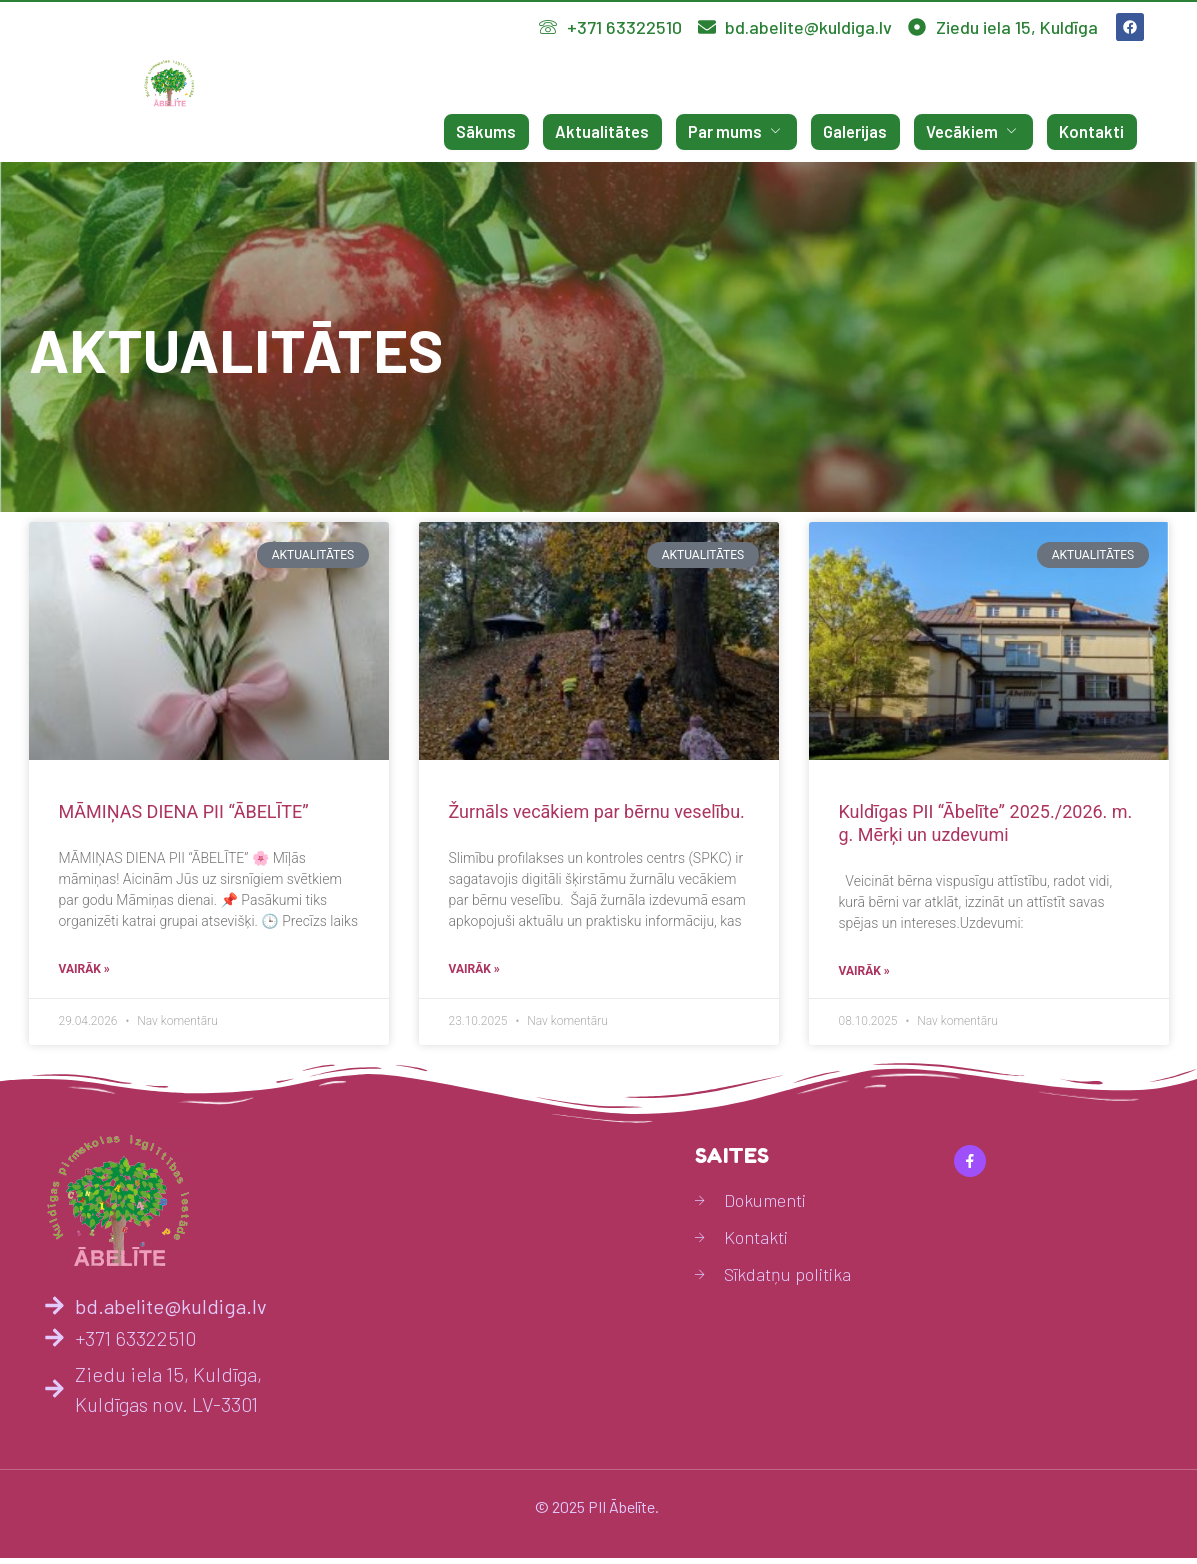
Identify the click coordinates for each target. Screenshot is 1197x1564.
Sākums (508, 132)
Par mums (750, 132)
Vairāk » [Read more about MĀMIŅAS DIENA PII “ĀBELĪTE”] (84, 975)
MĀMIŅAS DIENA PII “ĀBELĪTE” (184, 811)
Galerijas (865, 132)
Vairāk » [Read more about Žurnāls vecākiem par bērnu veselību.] (474, 975)
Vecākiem (980, 132)
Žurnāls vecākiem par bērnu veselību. (597, 811)
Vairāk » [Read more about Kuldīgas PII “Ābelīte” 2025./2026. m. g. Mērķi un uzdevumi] (864, 977)
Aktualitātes (620, 132)
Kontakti (1094, 132)
